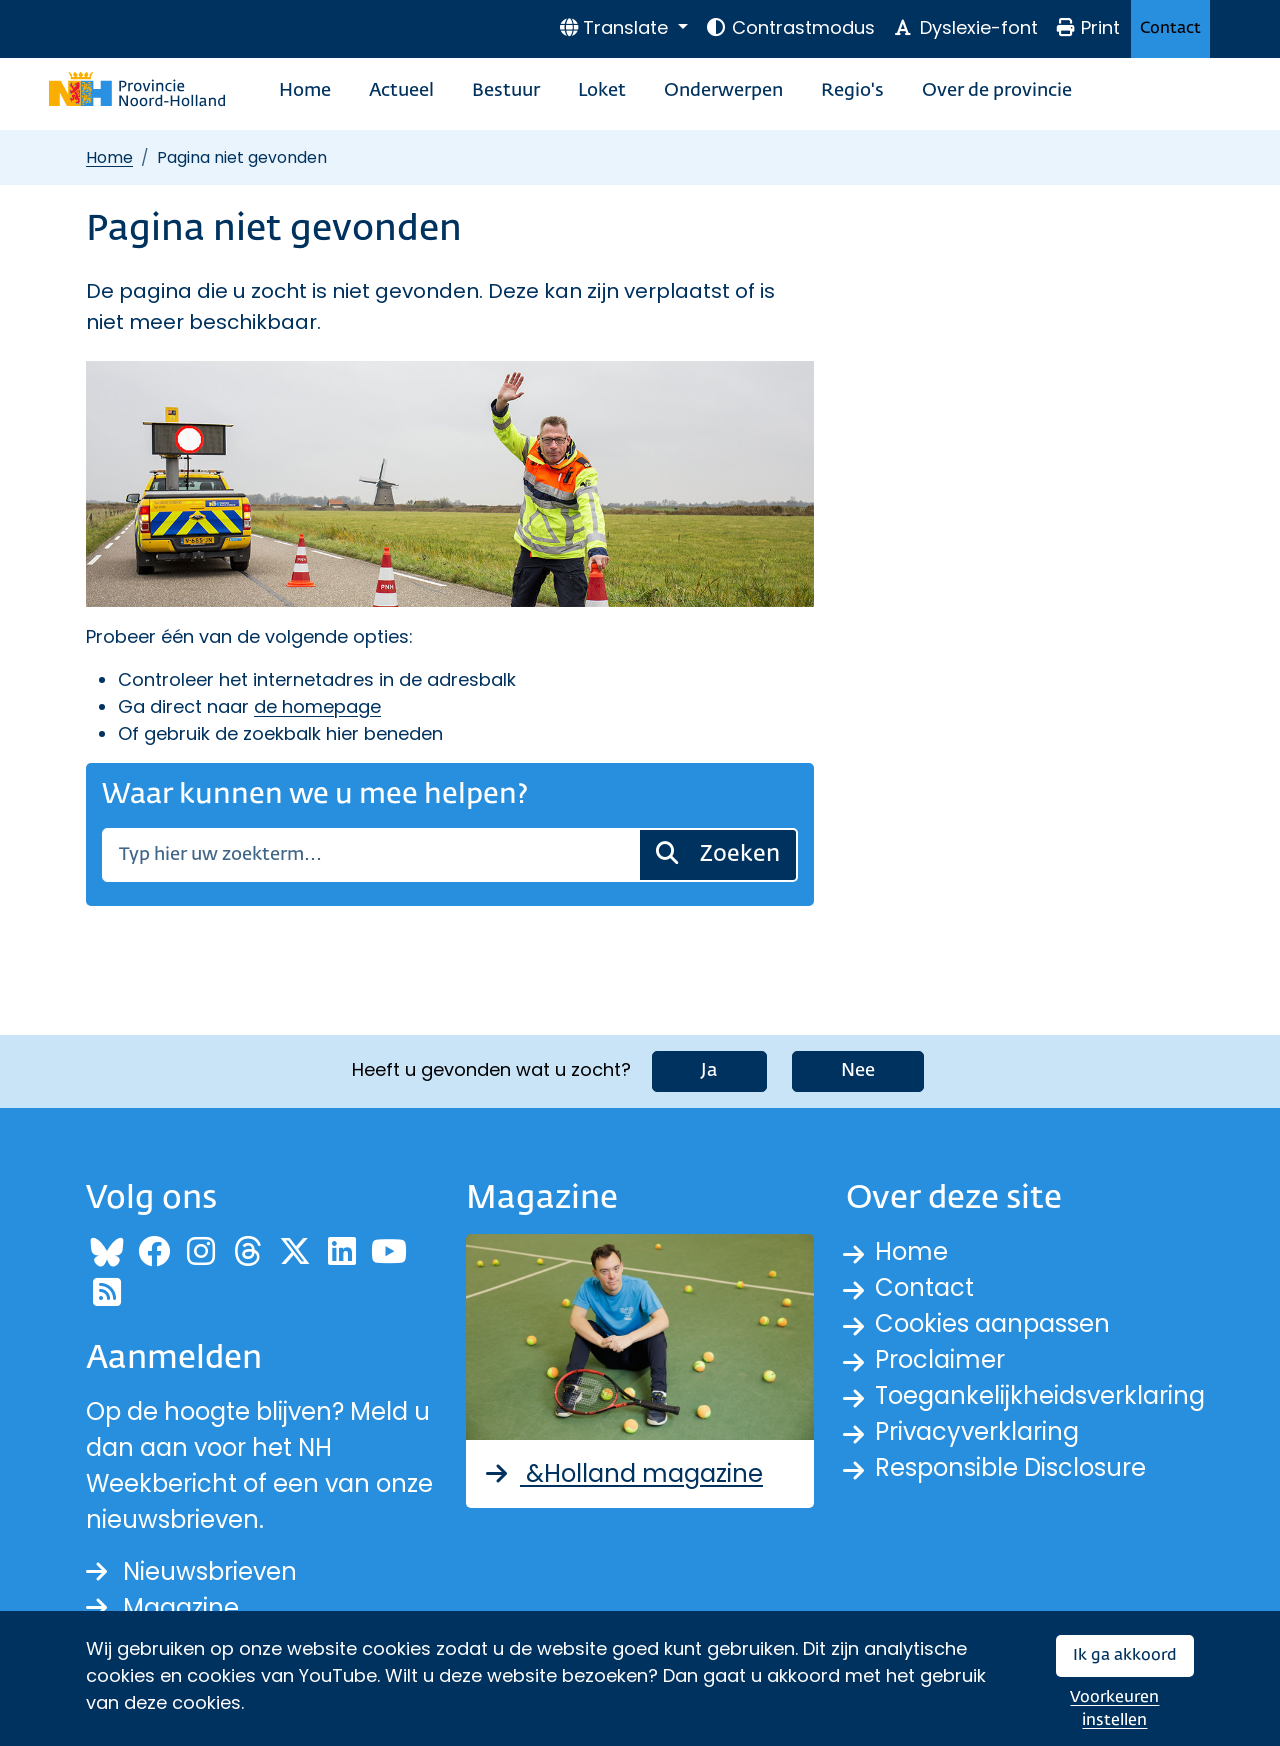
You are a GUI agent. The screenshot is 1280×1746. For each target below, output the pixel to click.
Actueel (401, 91)
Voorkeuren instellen (1114, 1709)
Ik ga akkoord (1125, 1655)
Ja (709, 1071)
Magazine (162, 1607)
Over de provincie (997, 91)
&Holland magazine (622, 1473)
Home (305, 91)
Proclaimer (940, 1359)
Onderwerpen (723, 91)
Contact (1170, 28)
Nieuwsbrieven (191, 1571)
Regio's (852, 91)
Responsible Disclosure (1010, 1467)
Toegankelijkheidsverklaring (1040, 1395)
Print (1088, 27)
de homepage (317, 706)
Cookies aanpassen (992, 1323)
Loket (602, 91)
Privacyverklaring (977, 1431)
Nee (858, 1071)
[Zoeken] (370, 855)
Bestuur (506, 91)
